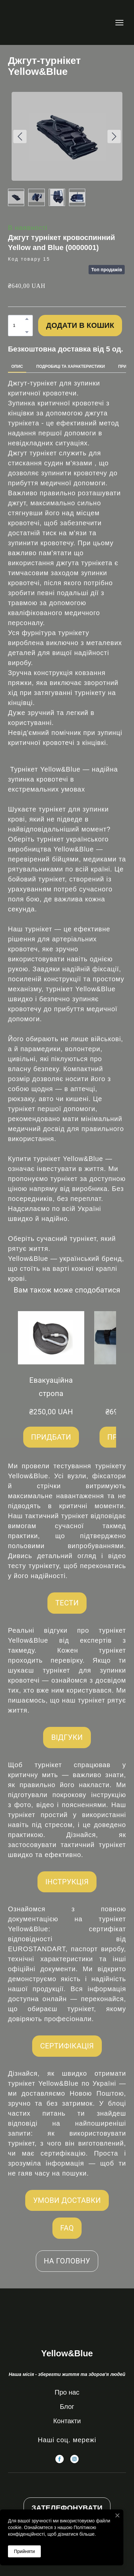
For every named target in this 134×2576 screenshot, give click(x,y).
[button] (27, 319)
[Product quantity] (18, 325)
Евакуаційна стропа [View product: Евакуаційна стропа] (51, 1387)
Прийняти (24, 2551)
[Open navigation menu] (119, 22)
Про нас (67, 2392)
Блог (67, 2406)
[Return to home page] (29, 22)
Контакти (67, 2421)
